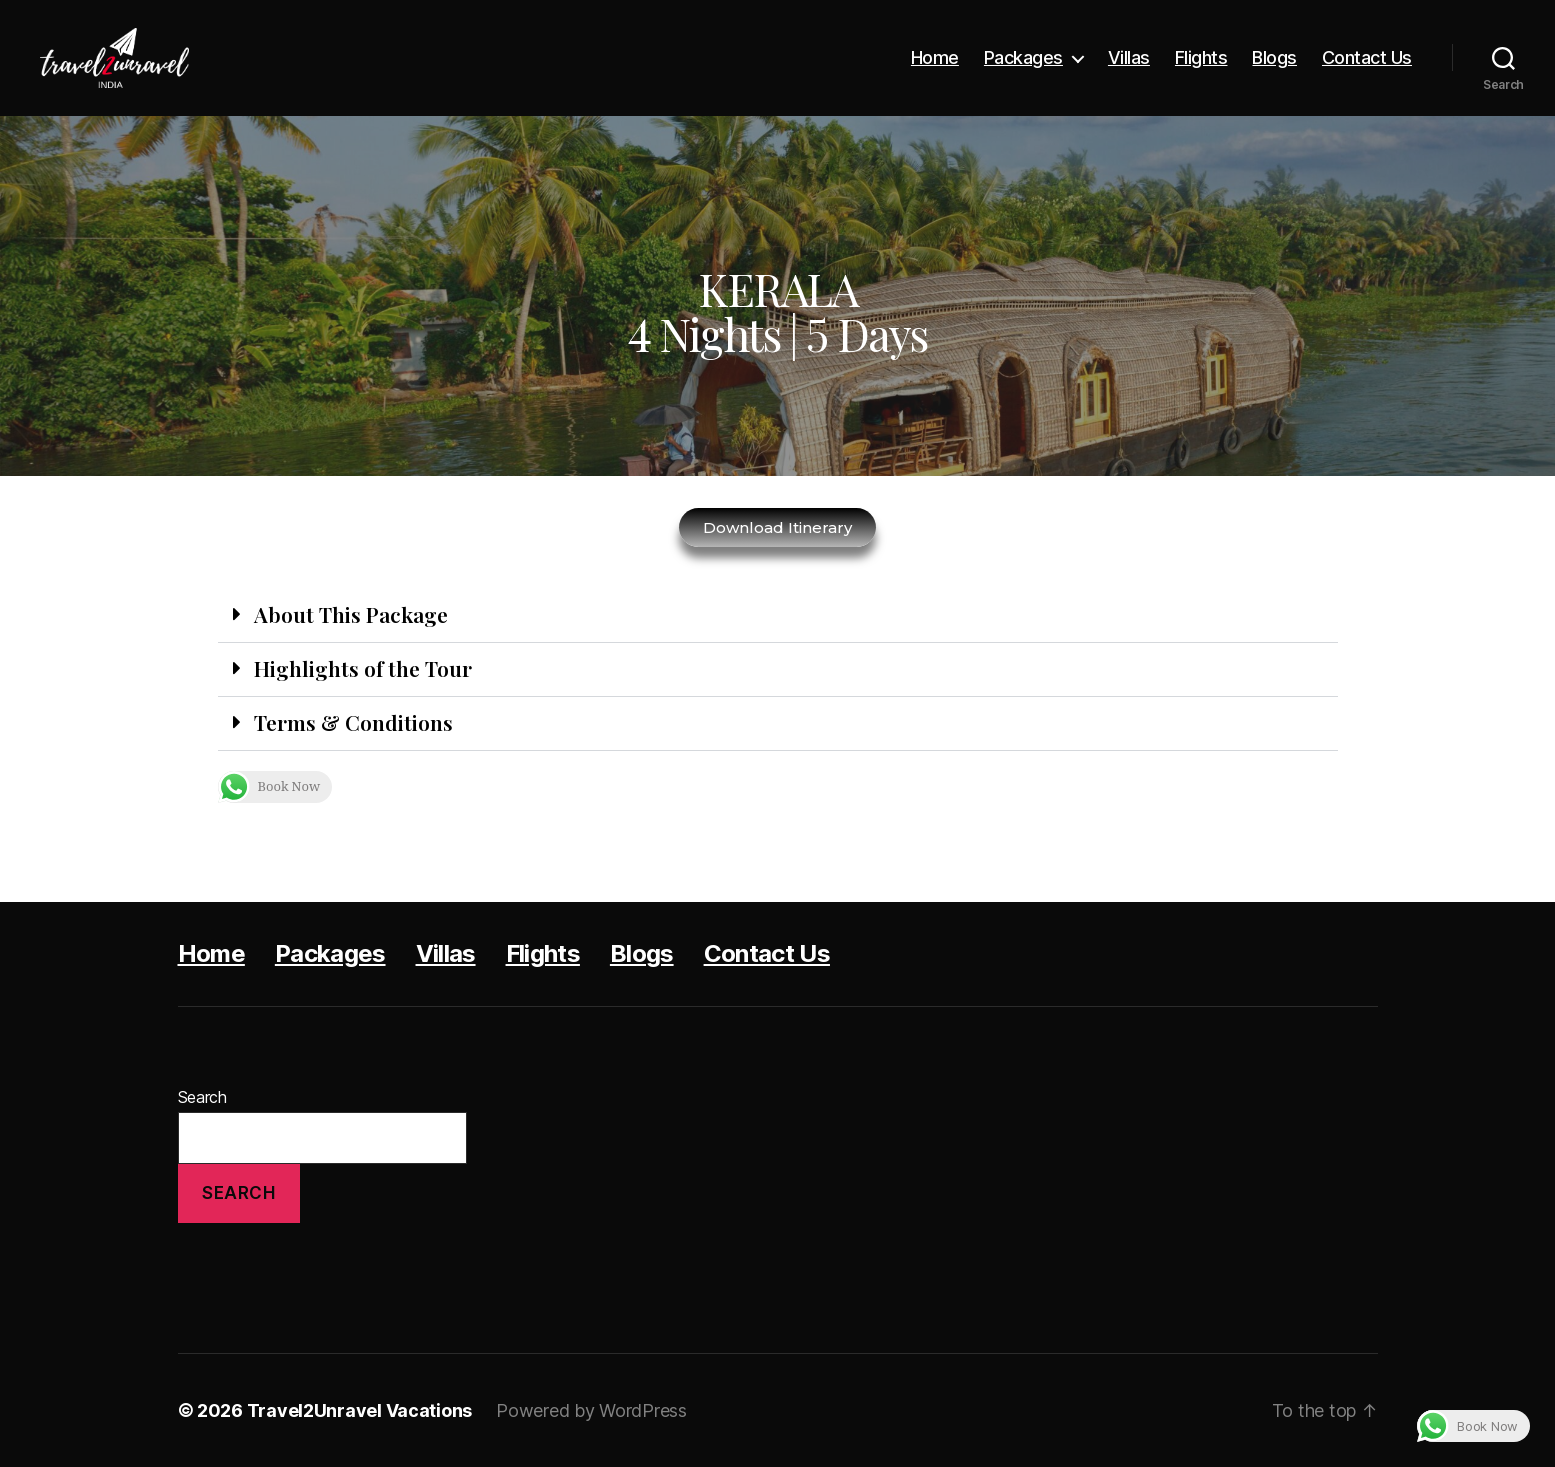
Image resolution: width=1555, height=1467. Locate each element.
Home (935, 57)
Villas (1129, 57)
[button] (778, 616)
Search (202, 1097)
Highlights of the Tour (363, 668)
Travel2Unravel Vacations (360, 1410)
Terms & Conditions (353, 722)
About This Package (351, 614)
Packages (1023, 57)
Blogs (1274, 57)
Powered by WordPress (591, 1410)
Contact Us (1367, 57)
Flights (1201, 57)
